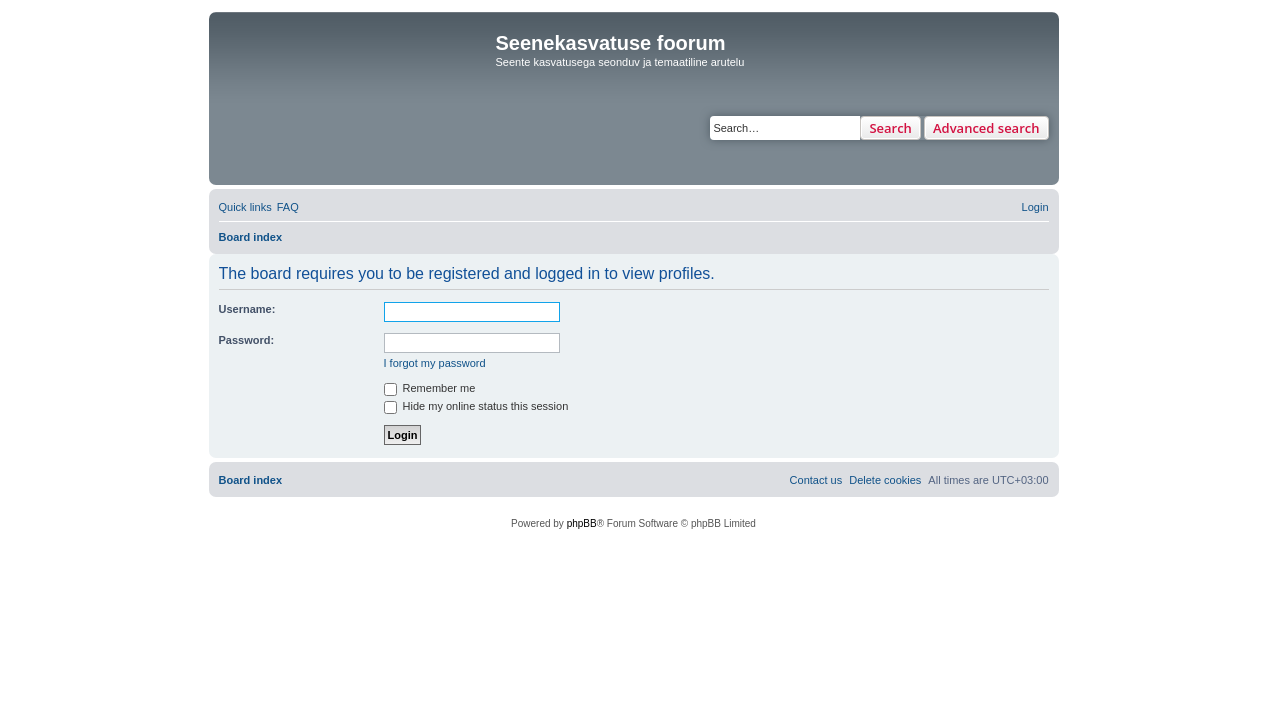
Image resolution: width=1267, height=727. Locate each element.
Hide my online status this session (476, 406)
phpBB (582, 523)
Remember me (430, 388)
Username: (247, 309)
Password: (247, 340)
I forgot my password (435, 363)
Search (890, 128)
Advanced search (986, 128)
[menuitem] (288, 207)
